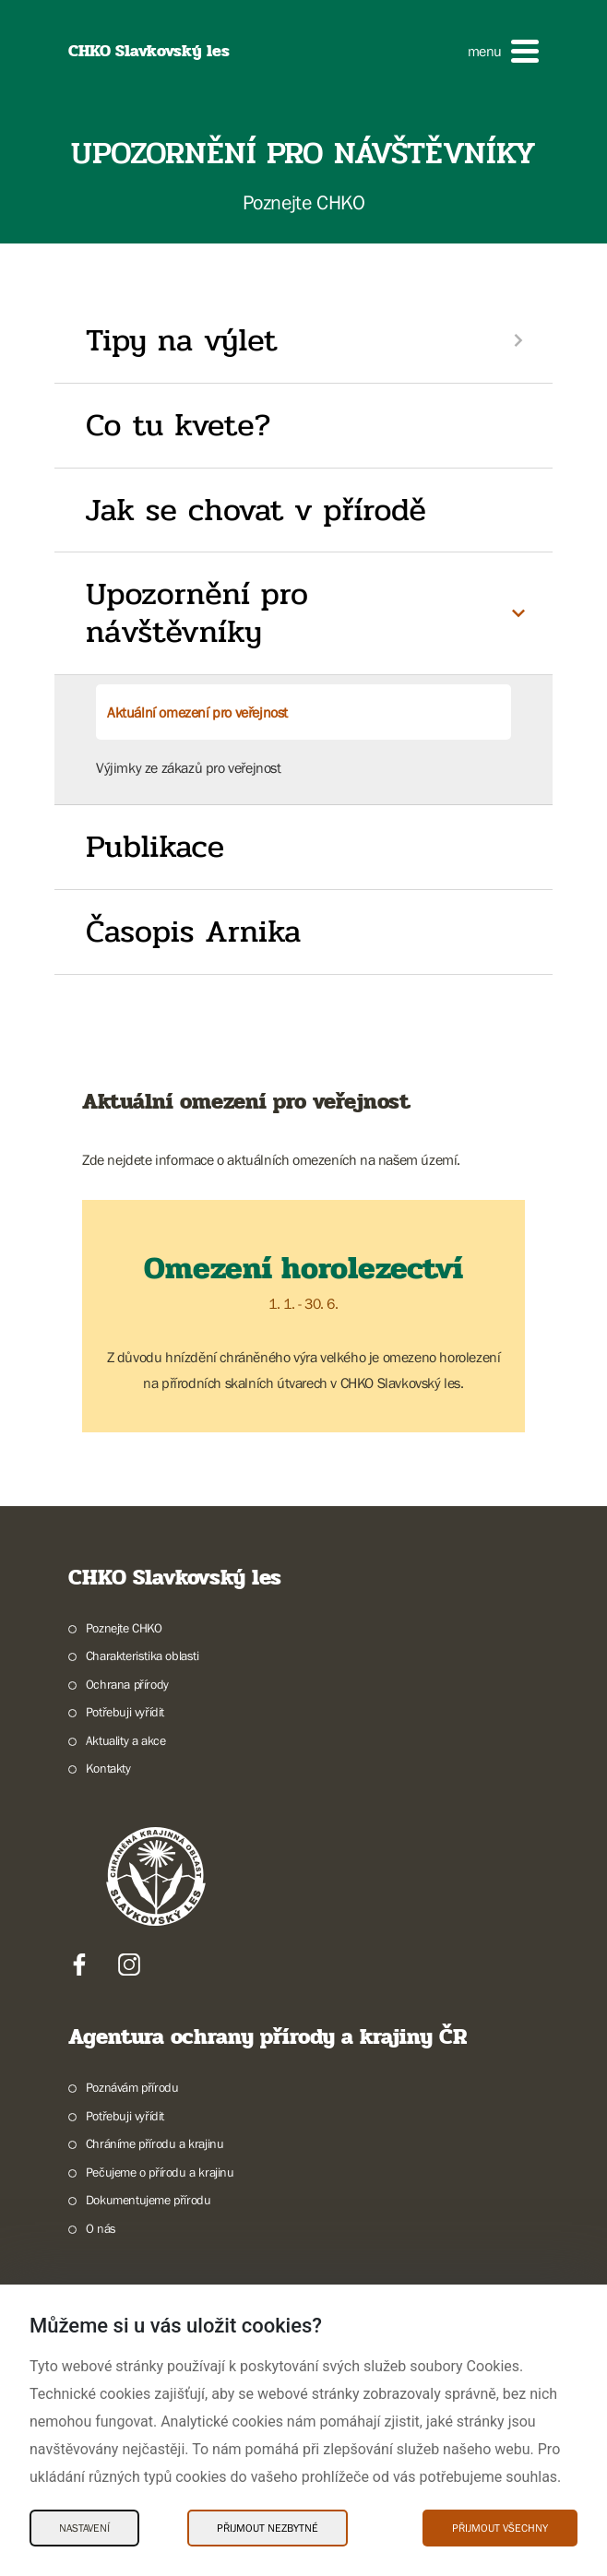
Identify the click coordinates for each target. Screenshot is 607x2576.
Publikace (155, 847)
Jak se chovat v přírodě (256, 510)
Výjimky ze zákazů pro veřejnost (188, 767)
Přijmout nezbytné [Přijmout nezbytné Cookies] (267, 2528)
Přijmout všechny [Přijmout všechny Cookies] (500, 2528)
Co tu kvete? (178, 425)
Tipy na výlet (181, 340)
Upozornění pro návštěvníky (197, 613)
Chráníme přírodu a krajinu (155, 2143)
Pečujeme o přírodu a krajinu (160, 2172)
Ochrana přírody (127, 1684)
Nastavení (84, 2528)
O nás (101, 2228)
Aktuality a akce (126, 1740)
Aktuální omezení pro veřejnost (197, 712)
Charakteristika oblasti (142, 1655)
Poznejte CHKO (124, 1627)
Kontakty (108, 1768)
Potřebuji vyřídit (125, 1711)
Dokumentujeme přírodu (148, 2199)
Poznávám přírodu (132, 2087)
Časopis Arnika (193, 932)
